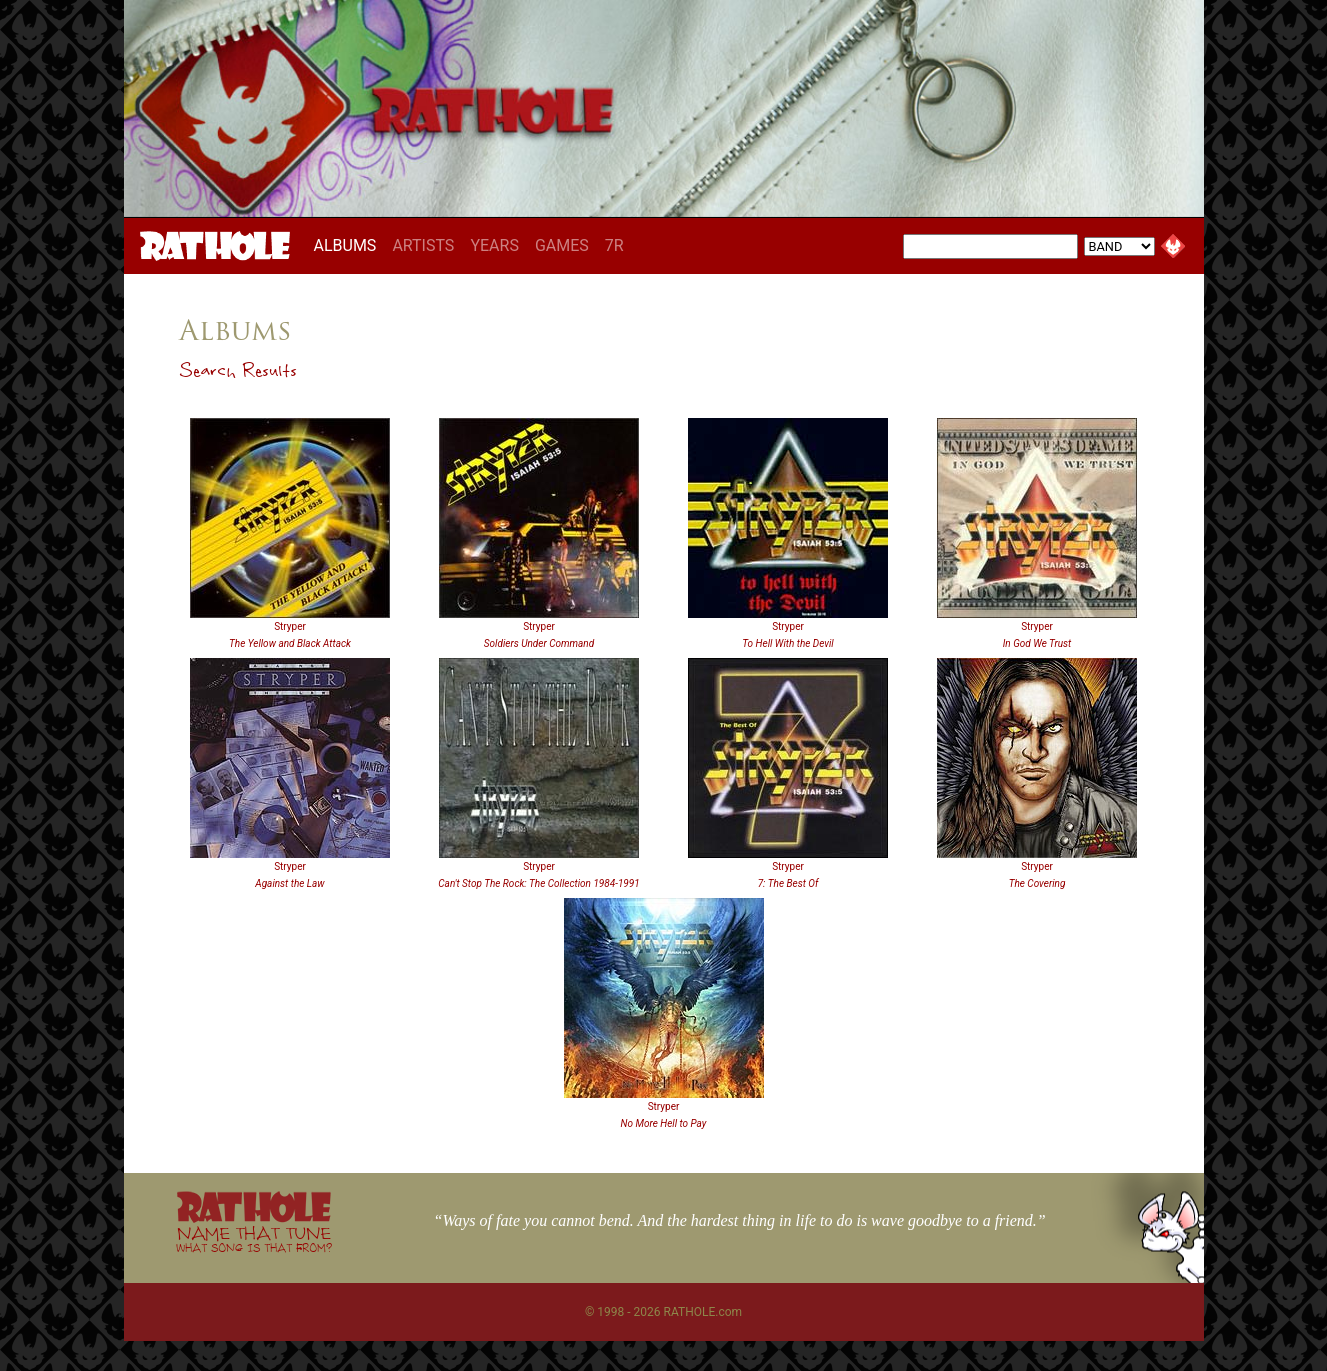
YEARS (494, 245)
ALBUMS (349, 245)
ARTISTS (423, 245)
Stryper (290, 626)
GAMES (562, 245)
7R (614, 245)
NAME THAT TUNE (254, 1238)
